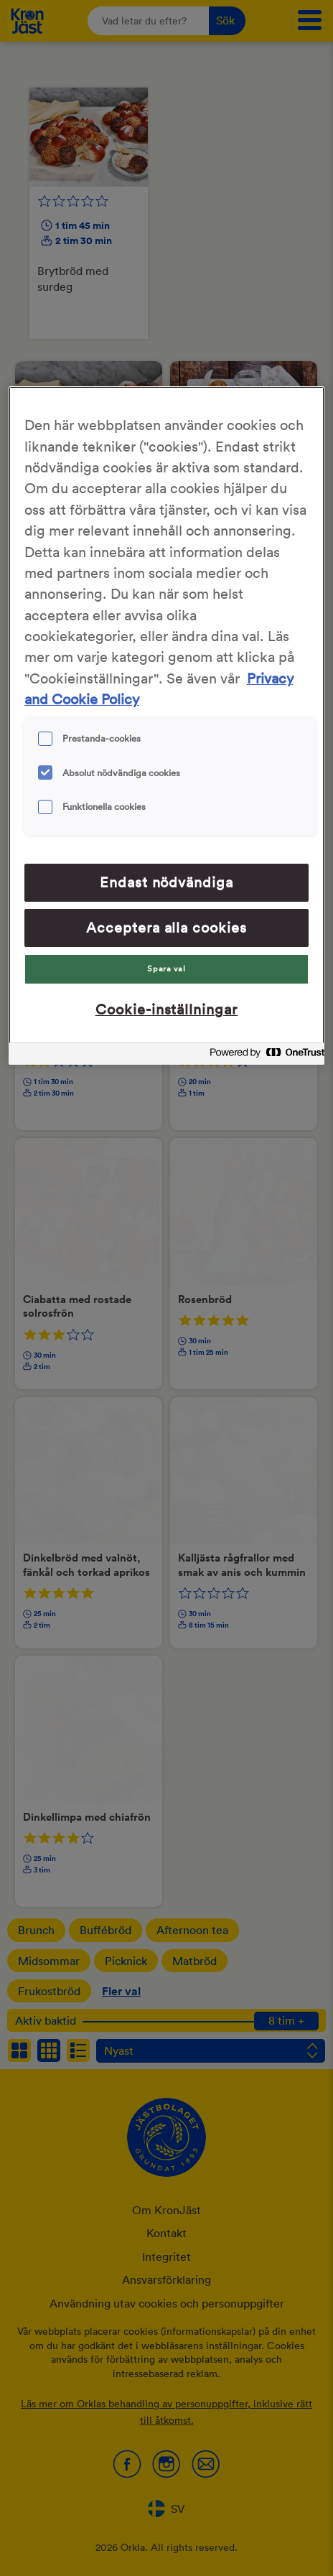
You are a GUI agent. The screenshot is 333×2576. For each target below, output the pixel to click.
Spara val (166, 968)
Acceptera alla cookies (167, 927)
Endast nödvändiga (167, 882)
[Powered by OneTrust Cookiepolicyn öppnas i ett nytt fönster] (262, 1056)
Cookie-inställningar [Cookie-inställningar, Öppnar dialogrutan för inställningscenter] (166, 1009)
